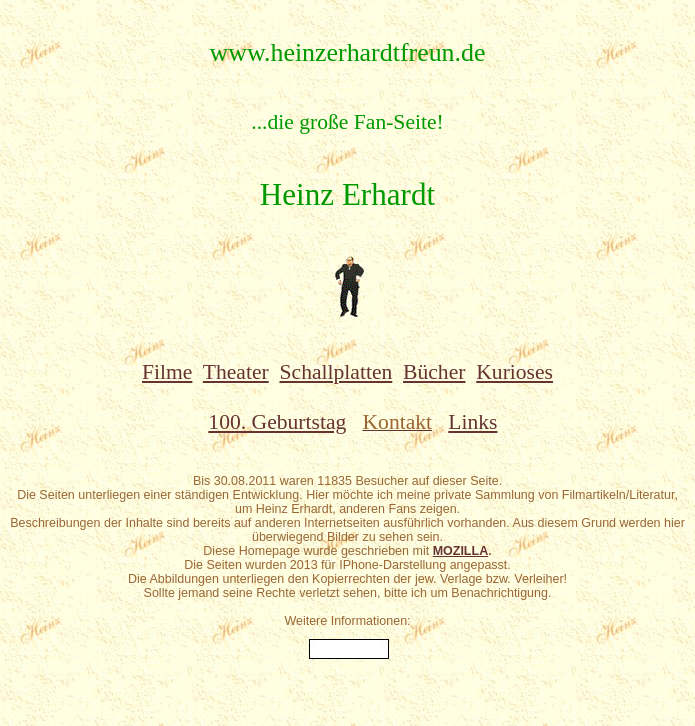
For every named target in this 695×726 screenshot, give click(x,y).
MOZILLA (461, 551)
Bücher (434, 372)
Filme (167, 372)
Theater (236, 372)
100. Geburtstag (277, 422)
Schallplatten (336, 372)
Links (472, 422)
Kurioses (514, 372)
